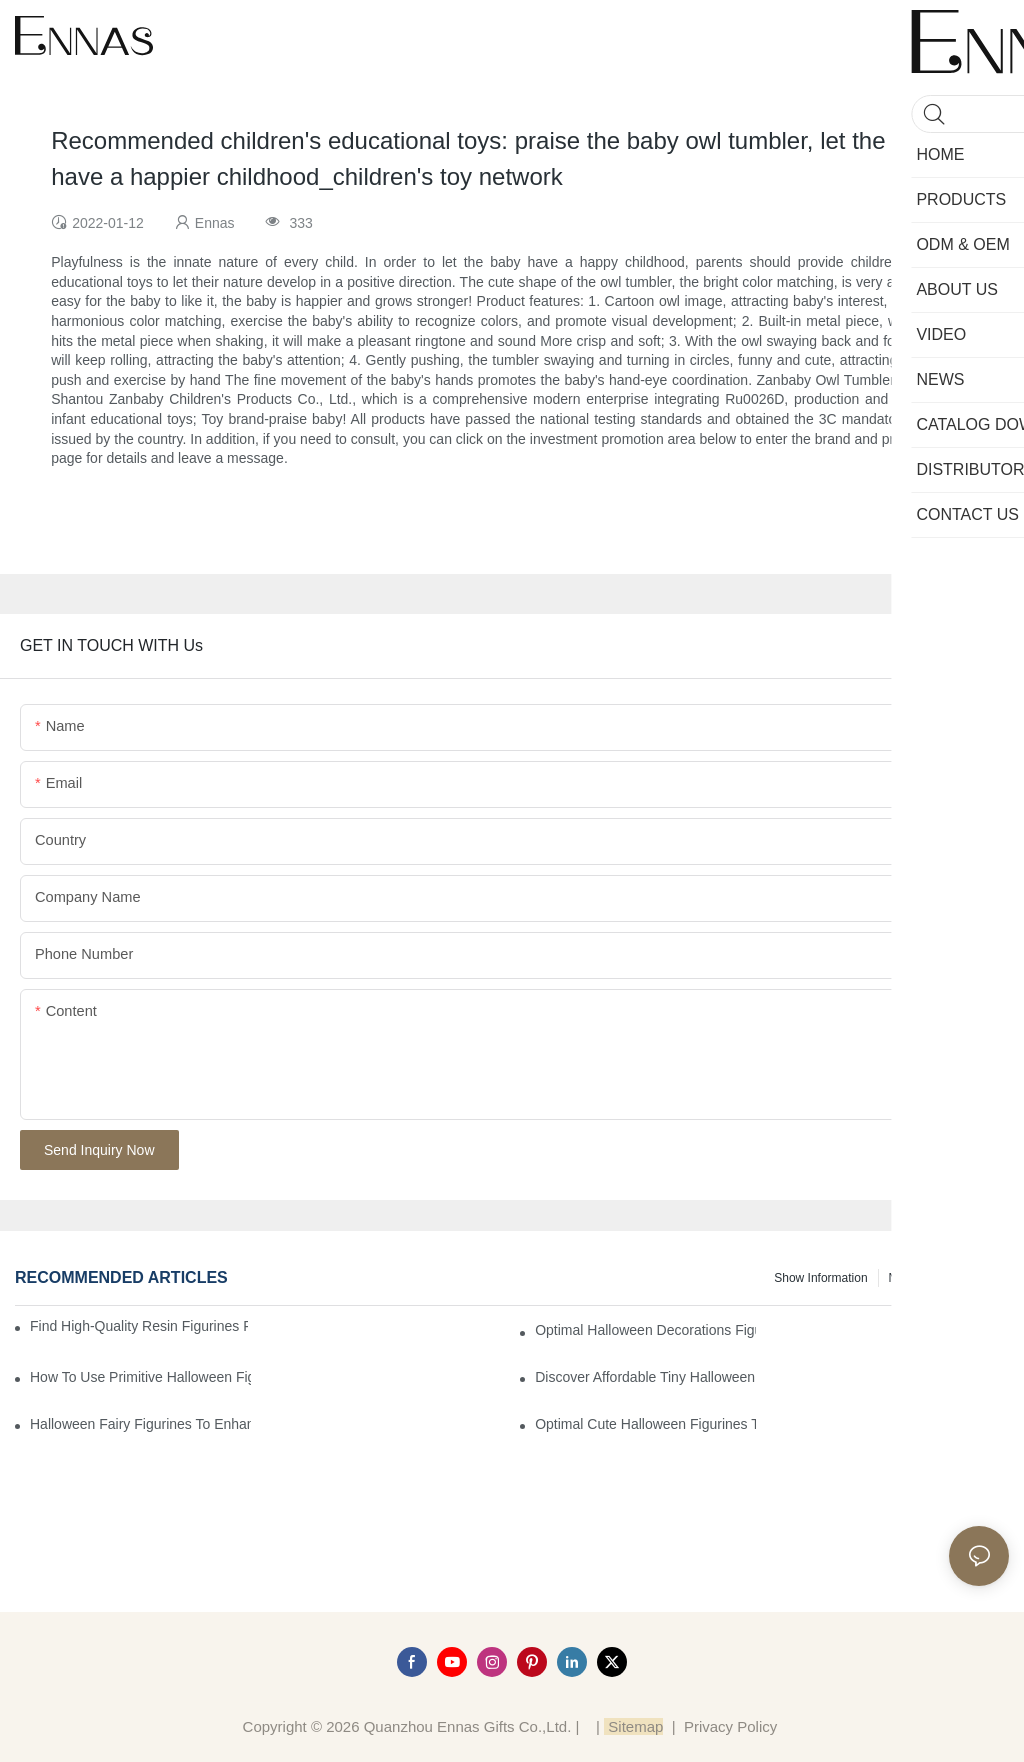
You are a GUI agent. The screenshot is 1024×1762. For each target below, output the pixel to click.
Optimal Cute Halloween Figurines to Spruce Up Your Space (645, 1424)
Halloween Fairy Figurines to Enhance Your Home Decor (140, 1424)
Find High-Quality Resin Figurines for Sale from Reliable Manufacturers (139, 1326)
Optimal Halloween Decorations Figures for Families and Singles (645, 1330)
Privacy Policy (730, 1726)
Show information (820, 1278)
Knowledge (969, 1278)
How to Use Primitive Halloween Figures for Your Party (140, 1377)
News (904, 1278)
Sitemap (633, 1726)
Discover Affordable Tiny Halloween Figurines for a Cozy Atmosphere (645, 1377)
